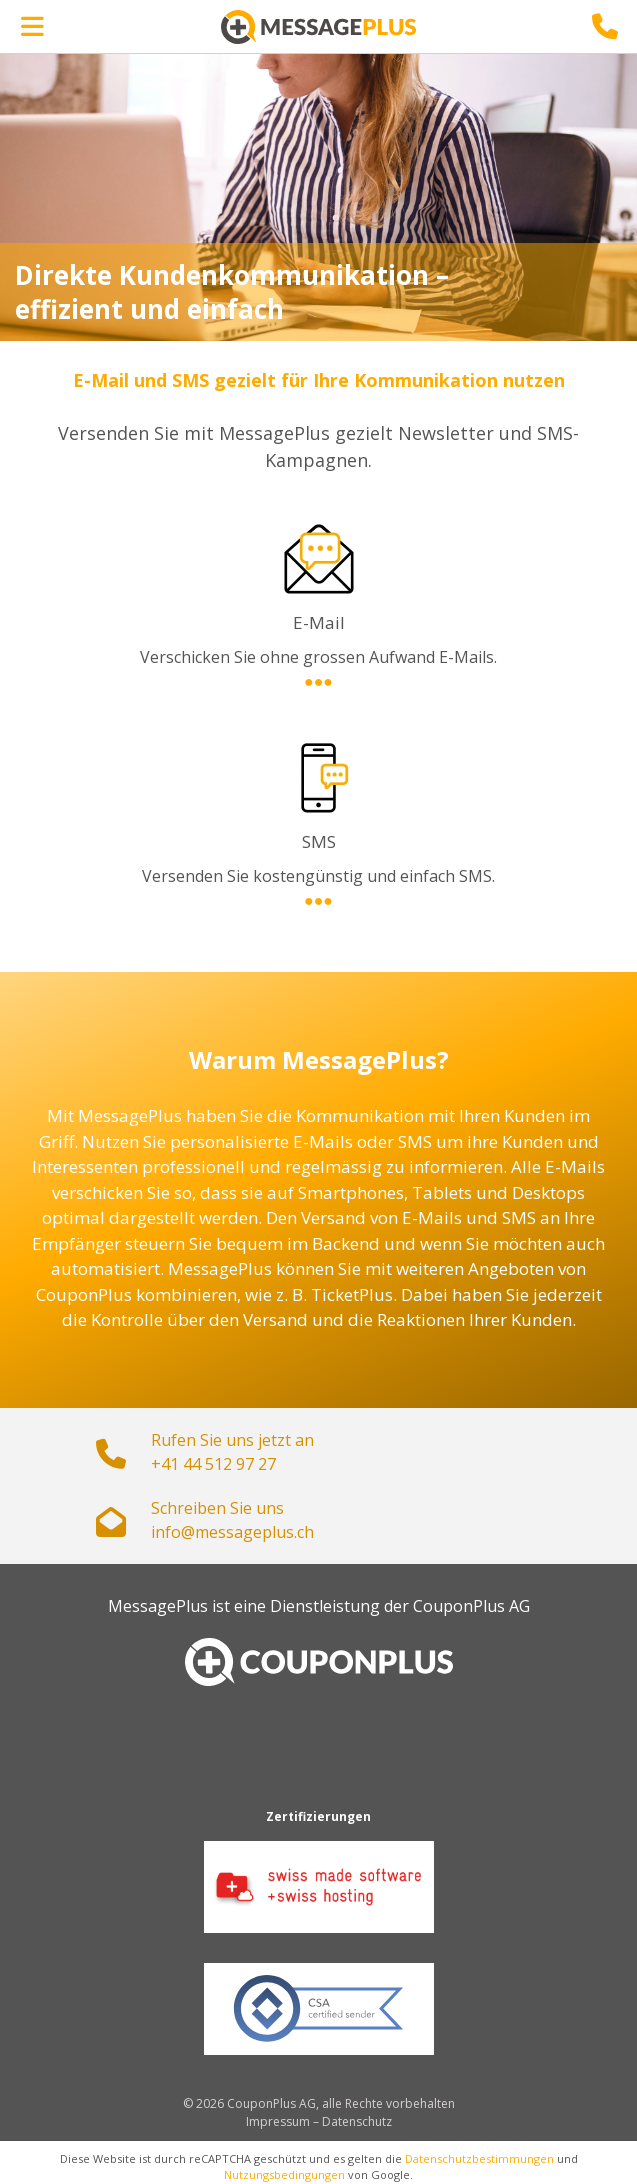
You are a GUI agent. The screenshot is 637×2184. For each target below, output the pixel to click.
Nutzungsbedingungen (284, 2174)
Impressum (278, 2121)
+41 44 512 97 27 (213, 1464)
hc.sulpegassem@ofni (232, 1532)
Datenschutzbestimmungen (479, 2158)
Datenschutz (357, 2121)
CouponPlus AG (471, 1606)
